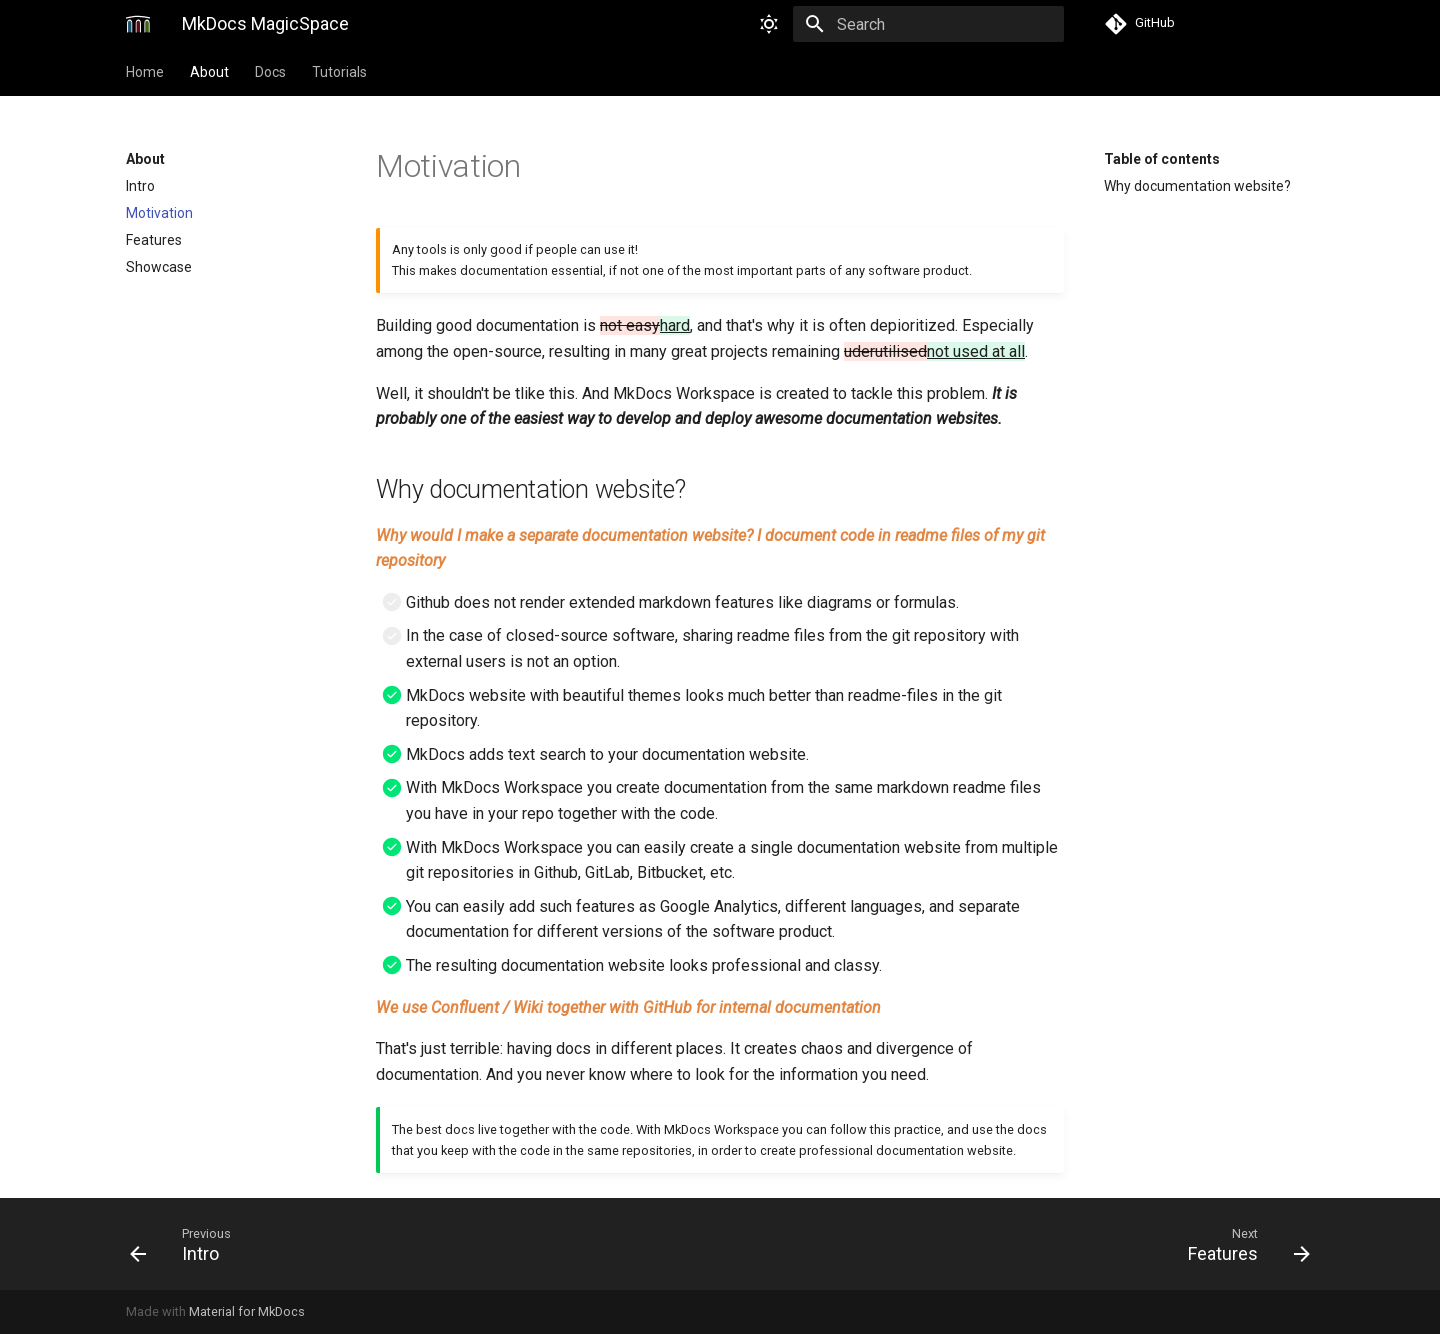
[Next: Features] (1023, 1244)
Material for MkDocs (247, 1311)
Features (154, 240)
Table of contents (1162, 159)
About (209, 72)
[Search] (947, 24)
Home (145, 72)
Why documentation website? (1197, 186)
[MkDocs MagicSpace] (138, 24)
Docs (270, 72)
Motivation (159, 213)
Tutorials (339, 72)
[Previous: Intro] (417, 1244)
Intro (140, 186)
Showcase (159, 267)
